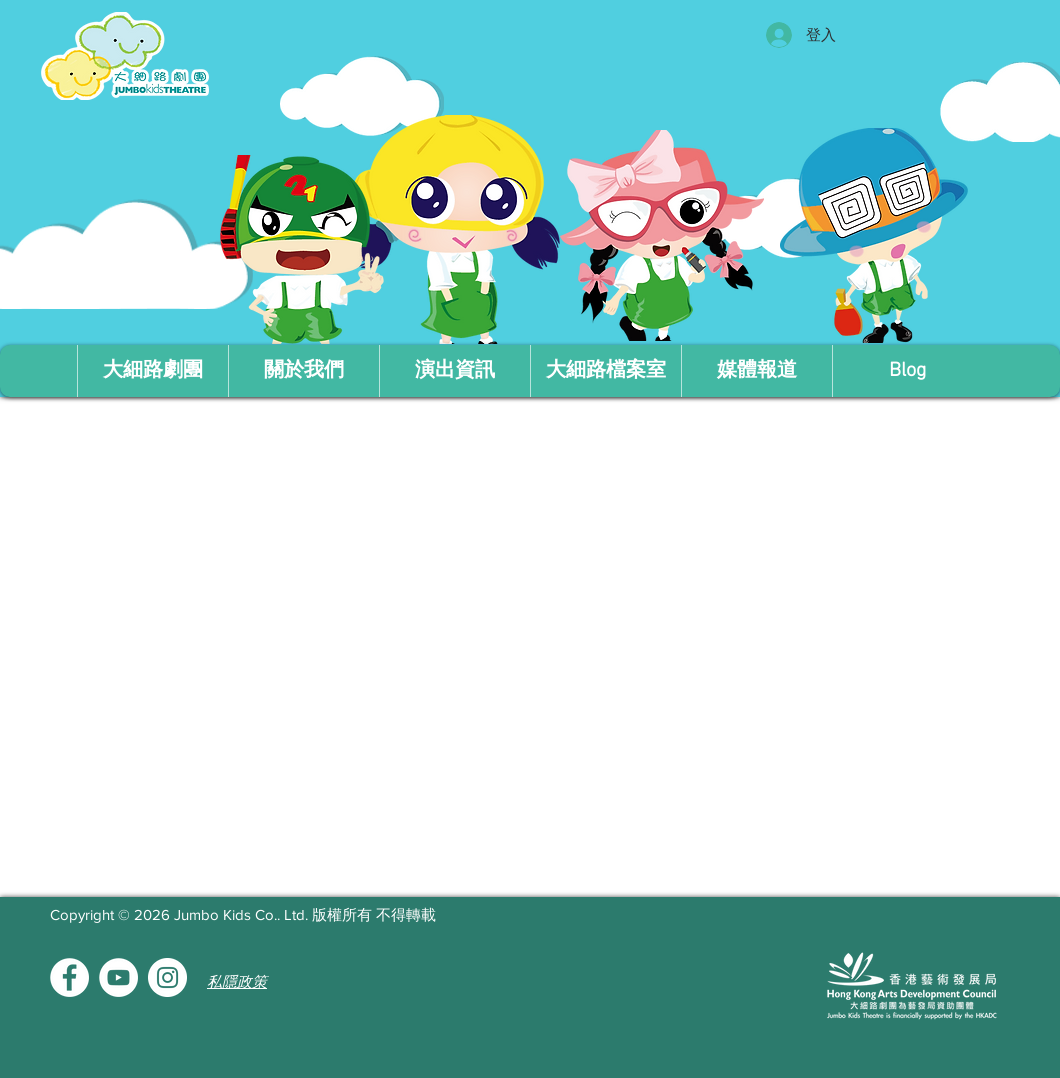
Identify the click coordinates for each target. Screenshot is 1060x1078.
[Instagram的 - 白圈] (167, 977)
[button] (303, 371)
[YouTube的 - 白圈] (118, 977)
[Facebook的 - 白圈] (69, 977)
